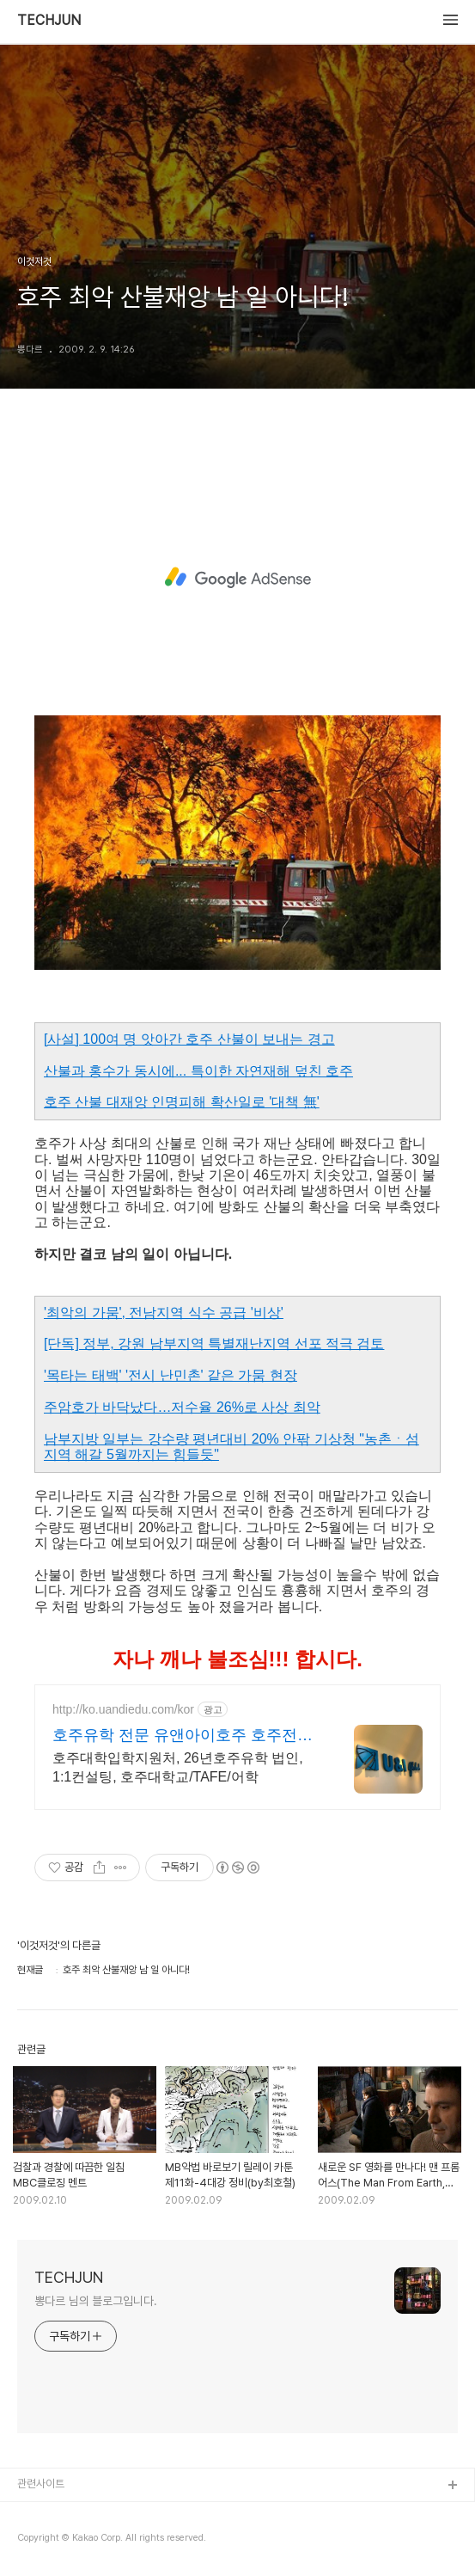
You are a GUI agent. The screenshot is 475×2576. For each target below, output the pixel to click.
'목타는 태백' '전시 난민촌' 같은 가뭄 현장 (170, 1375)
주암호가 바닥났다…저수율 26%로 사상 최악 (182, 1407)
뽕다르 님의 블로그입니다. (95, 2301)
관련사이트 (40, 2483)
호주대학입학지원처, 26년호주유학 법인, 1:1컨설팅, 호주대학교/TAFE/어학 (177, 1767)
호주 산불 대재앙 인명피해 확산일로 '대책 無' (182, 1102)
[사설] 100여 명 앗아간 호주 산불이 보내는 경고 (189, 1039)
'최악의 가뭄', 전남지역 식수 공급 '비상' (163, 1312)
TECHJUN (49, 20)
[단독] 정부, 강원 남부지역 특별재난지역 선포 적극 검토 (214, 1343)
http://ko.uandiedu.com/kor (123, 1709)
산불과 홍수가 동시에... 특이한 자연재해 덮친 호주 (198, 1071)
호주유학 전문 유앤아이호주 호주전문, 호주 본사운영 (184, 1736)
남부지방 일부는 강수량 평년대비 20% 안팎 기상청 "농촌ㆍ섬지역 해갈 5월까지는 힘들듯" (231, 1447)
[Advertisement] (237, 577)
